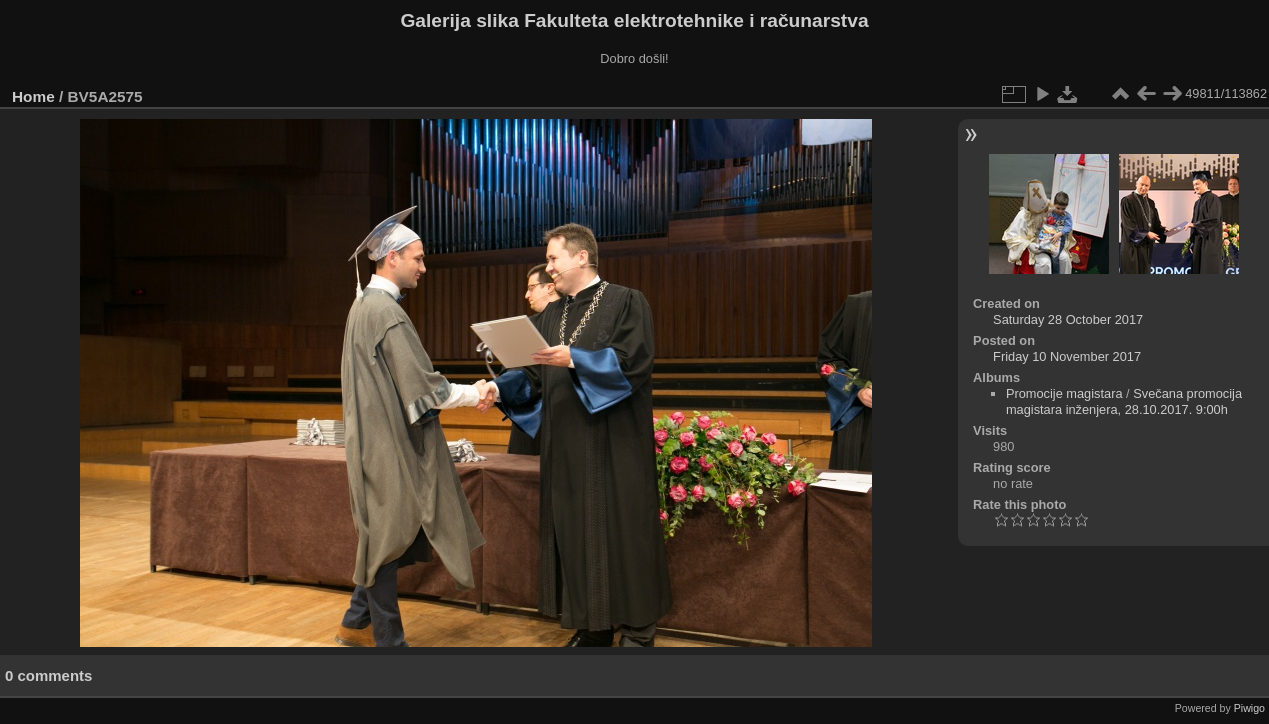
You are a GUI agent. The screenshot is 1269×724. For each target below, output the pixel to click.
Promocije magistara (1064, 393)
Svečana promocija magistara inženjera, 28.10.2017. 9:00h (1124, 401)
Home (33, 96)
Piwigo (1249, 708)
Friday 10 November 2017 (1067, 356)
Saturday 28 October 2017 (1068, 319)
